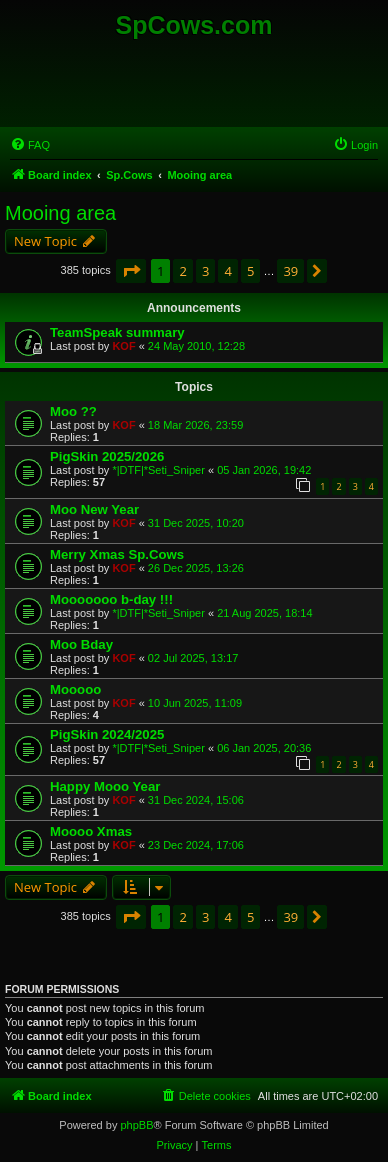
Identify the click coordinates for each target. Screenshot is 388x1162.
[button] (131, 271)
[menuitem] (30, 145)
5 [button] (250, 271)
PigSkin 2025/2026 (107, 456)
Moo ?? (73, 411)
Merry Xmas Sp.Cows (117, 554)
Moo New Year (94, 509)
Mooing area (60, 213)
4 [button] (227, 271)
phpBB (136, 1125)
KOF (123, 346)
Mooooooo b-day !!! (111, 599)
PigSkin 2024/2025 (107, 734)
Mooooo (75, 689)
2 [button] (182, 271)
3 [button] (205, 271)
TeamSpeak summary (117, 332)
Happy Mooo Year (105, 786)
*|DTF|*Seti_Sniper (158, 470)
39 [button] (290, 271)
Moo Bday (81, 644)
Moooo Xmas (91, 831)
